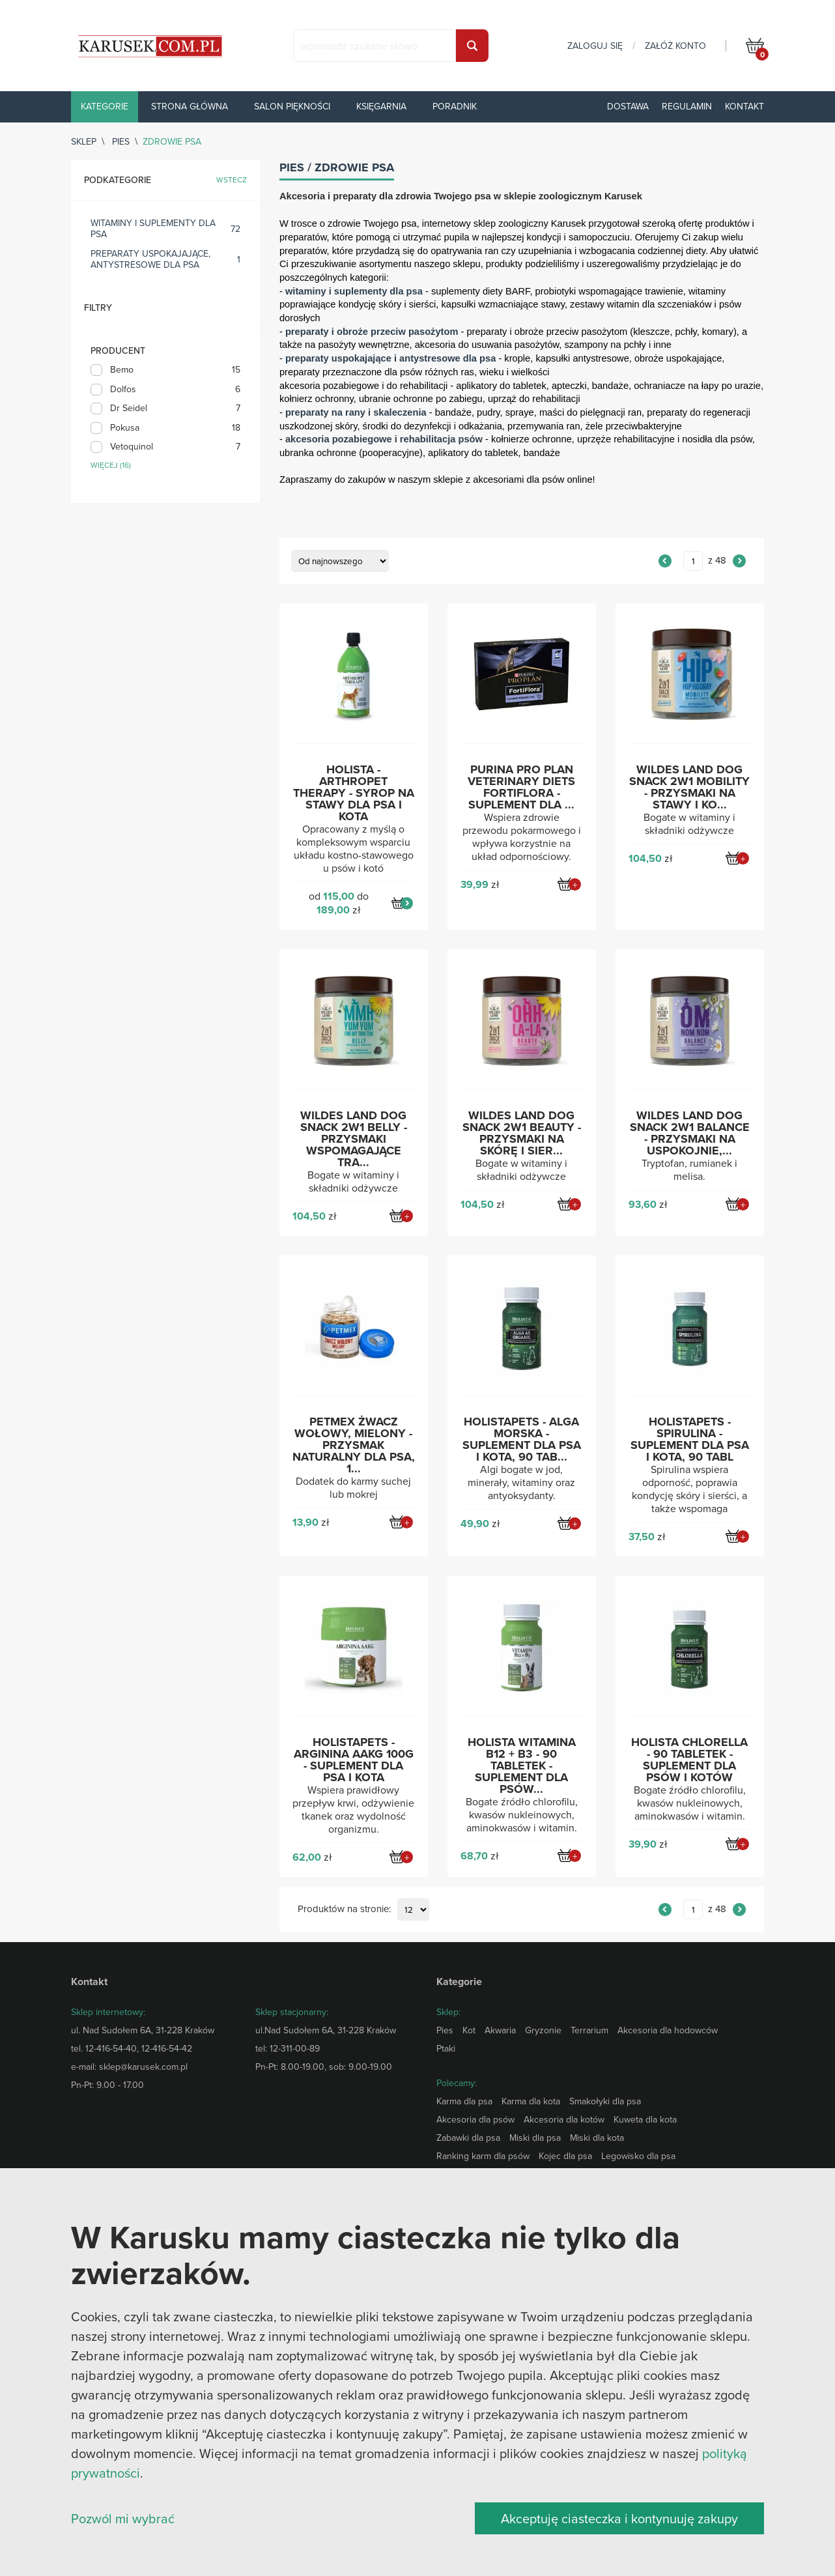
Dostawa (628, 106)
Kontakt (744, 106)
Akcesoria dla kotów (564, 2119)
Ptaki (445, 2048)
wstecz (231, 180)
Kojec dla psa (565, 2155)
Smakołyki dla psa (605, 2101)
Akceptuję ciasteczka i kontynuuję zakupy (619, 2518)
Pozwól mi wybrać (123, 2518)
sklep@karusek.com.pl (143, 2066)
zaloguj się (595, 45)
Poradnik (454, 106)
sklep (83, 141)
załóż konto (675, 45)
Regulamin (687, 106)
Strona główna (189, 106)
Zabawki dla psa (468, 2137)
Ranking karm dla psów (483, 2155)
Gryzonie (543, 2030)
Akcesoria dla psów (475, 2119)
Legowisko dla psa (638, 2155)
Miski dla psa (535, 2137)
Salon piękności (292, 106)
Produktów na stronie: (344, 1909)
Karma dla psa (464, 2101)
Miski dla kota (597, 2137)
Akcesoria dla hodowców (667, 2030)
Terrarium (589, 2030)
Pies (121, 141)
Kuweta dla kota (645, 2119)
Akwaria (500, 2030)
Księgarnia (381, 106)
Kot (468, 2030)
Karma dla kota (531, 2101)
